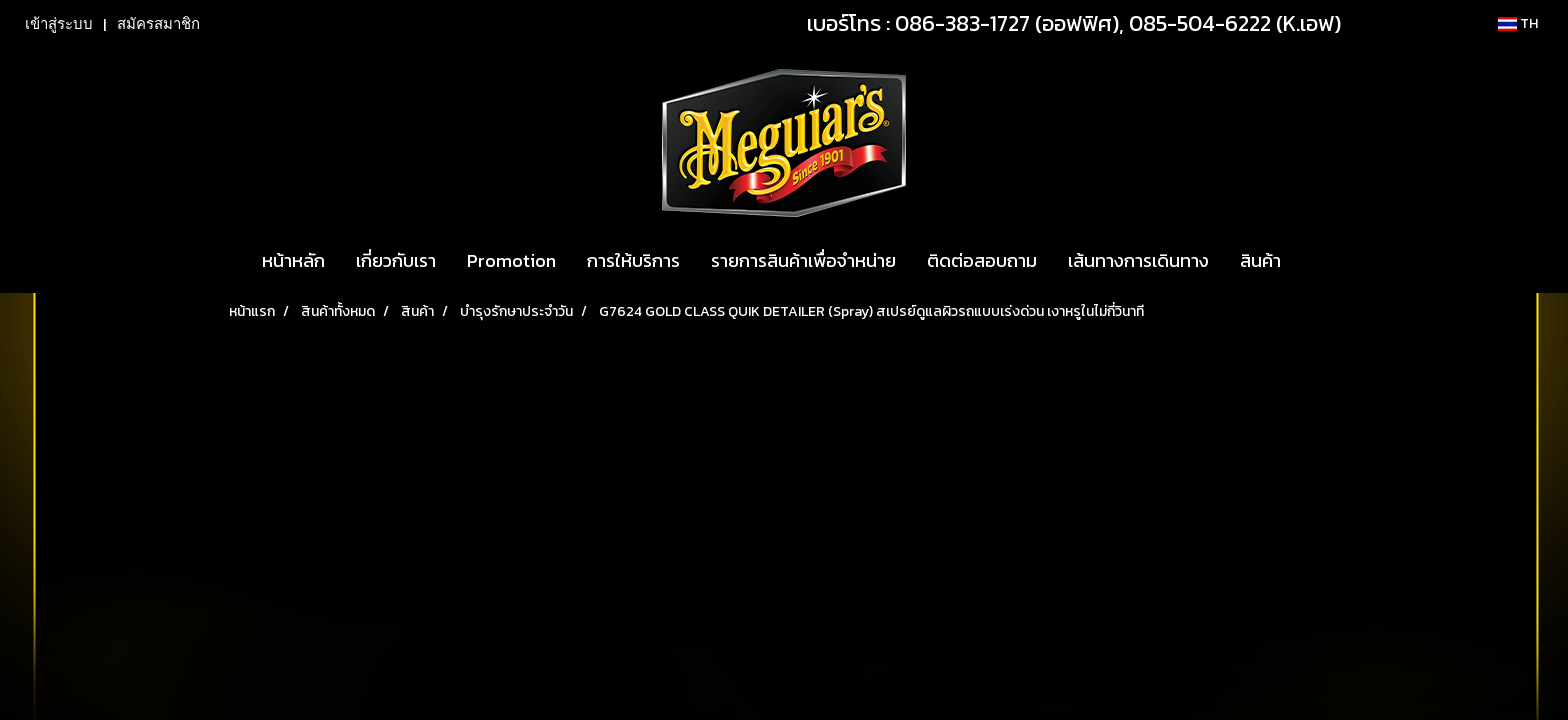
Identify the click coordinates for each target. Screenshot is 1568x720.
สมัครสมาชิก (158, 24)
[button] (1314, 261)
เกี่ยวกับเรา (396, 260)
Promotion (511, 260)
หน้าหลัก (293, 260)
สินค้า (1260, 260)
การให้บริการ (633, 260)
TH (1518, 23)
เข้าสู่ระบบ (59, 24)
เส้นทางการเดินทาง (1138, 260)
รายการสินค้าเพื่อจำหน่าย (803, 260)
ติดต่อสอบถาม (982, 260)
